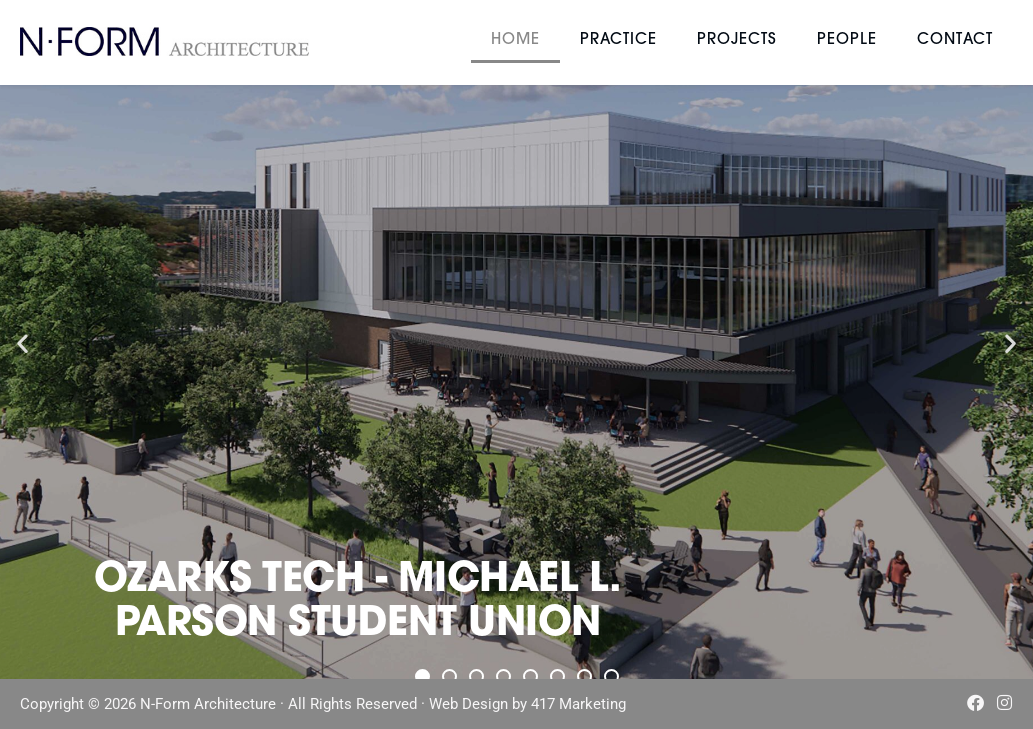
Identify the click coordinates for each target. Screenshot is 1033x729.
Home (515, 40)
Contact (955, 40)
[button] (22, 343)
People (847, 40)
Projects (737, 40)
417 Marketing (578, 705)
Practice (618, 40)
